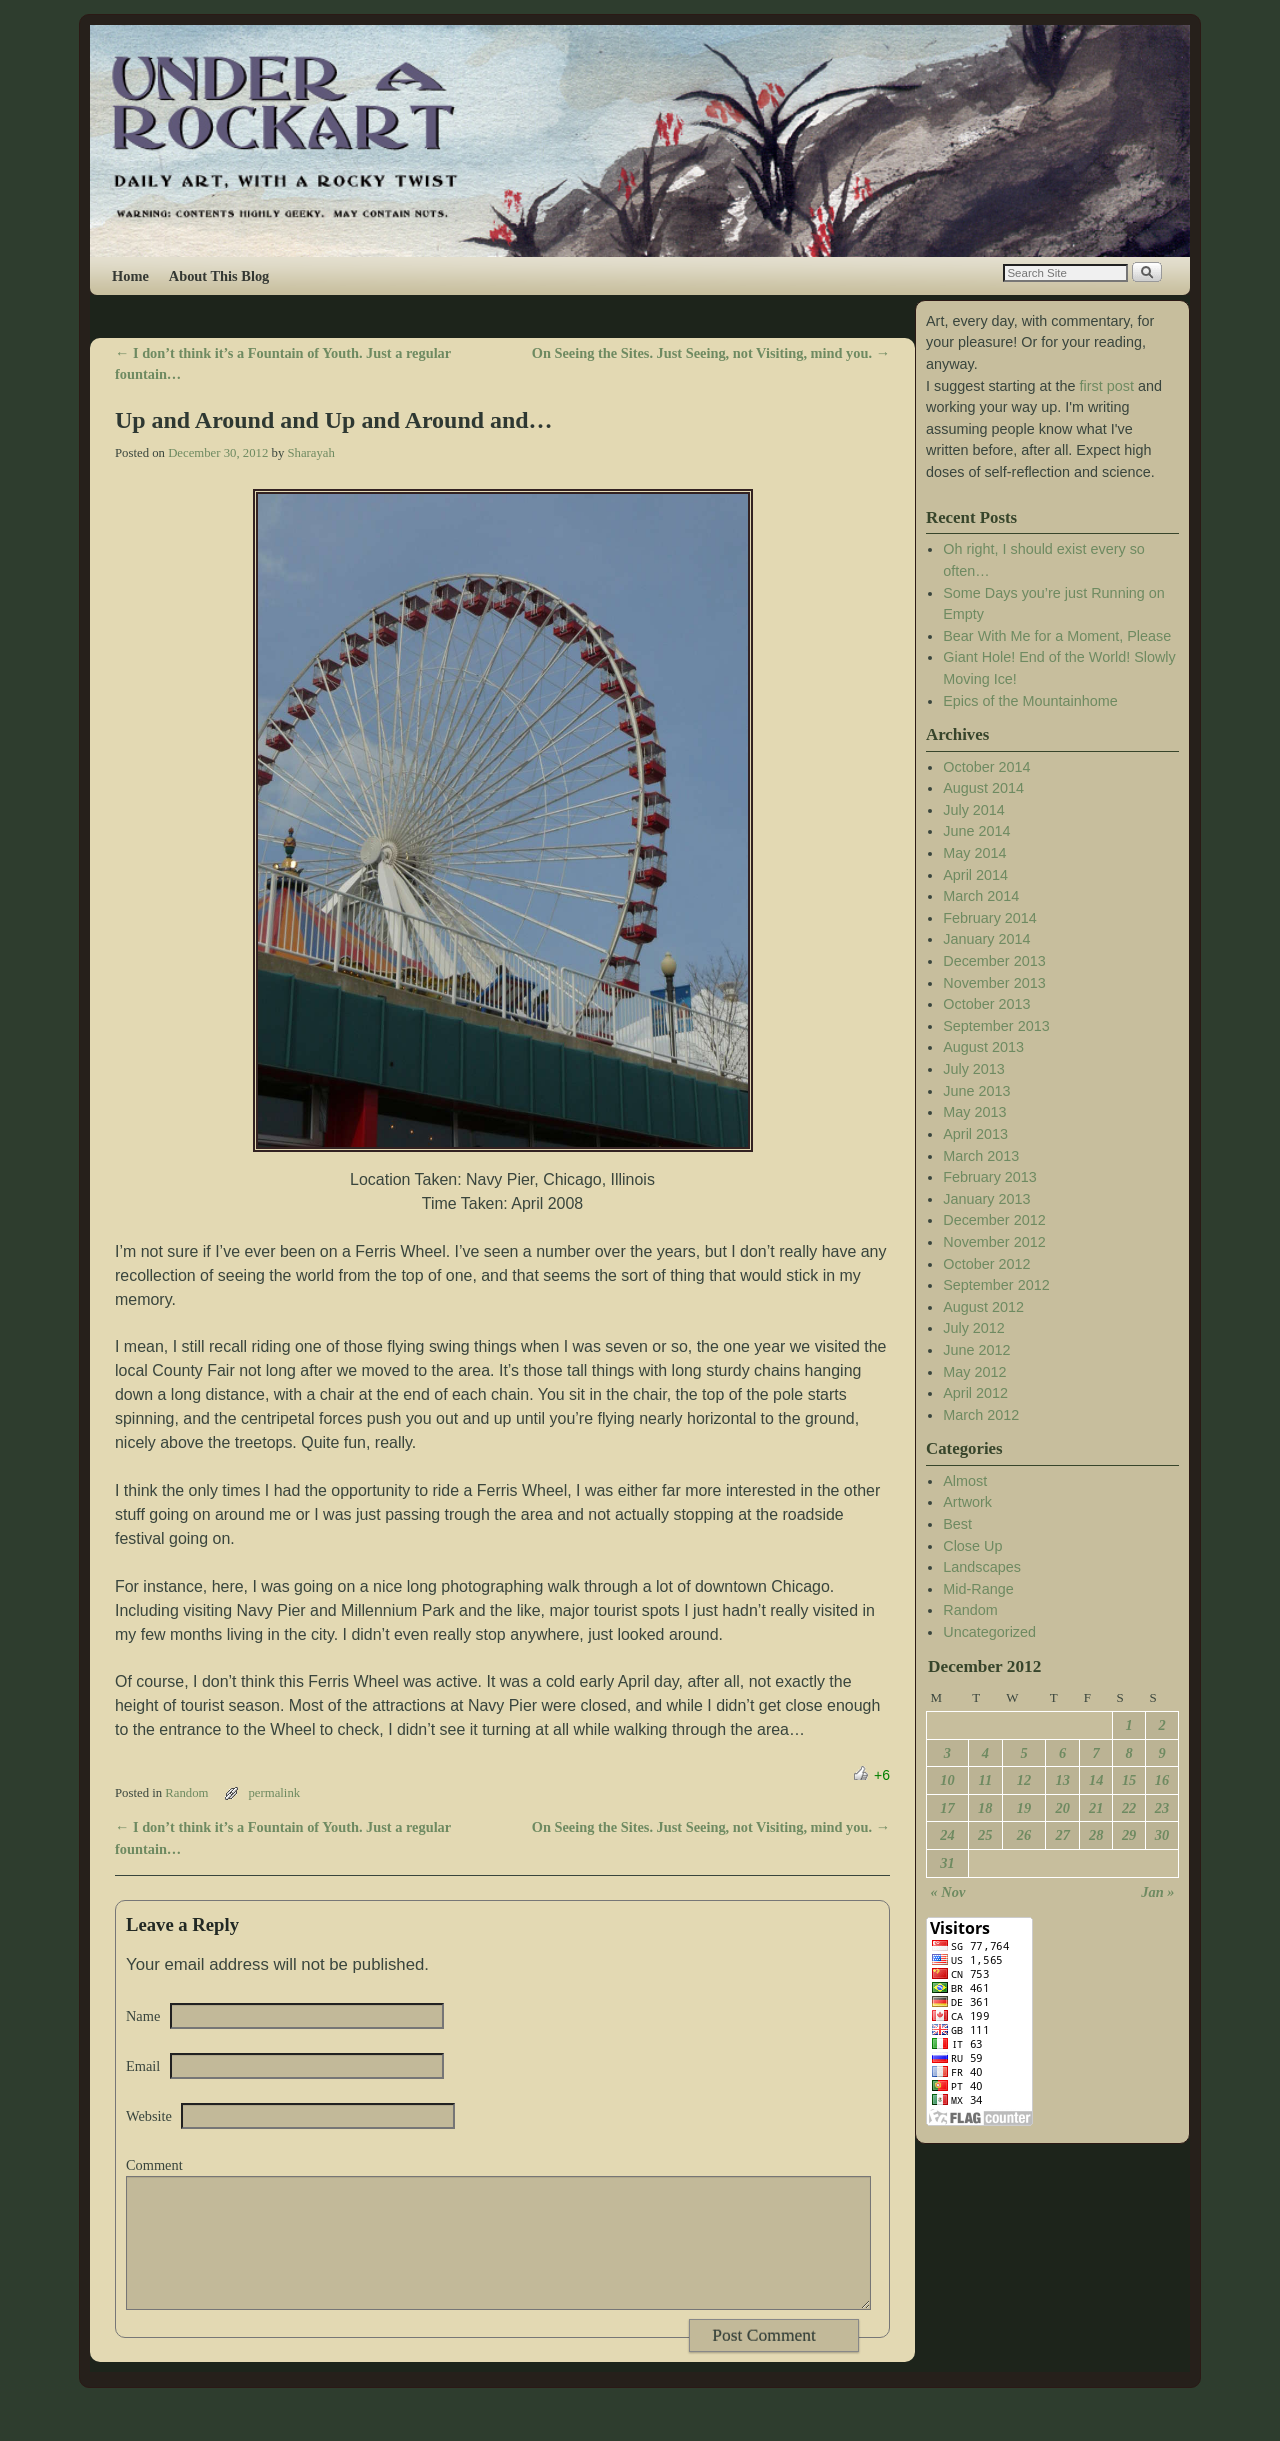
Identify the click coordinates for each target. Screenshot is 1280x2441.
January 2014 (986, 939)
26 (1024, 1835)
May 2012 (974, 1372)
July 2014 (974, 810)
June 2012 (976, 1350)
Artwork (967, 1502)
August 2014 (983, 788)
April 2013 (975, 1134)
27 (1062, 1835)
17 (947, 1808)
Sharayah (310, 453)
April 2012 (975, 1393)
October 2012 (986, 1264)
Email (143, 2066)
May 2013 (974, 1112)
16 (1162, 1780)
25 (985, 1835)
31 (947, 1863)
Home (130, 276)
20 (1062, 1808)
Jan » (1157, 1892)
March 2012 (981, 1415)
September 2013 (996, 1026)
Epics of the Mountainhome (1030, 701)
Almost (965, 1481)
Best (957, 1524)
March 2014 (981, 896)
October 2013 (986, 1004)
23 (1162, 1808)
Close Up (972, 1546)
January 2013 (986, 1199)
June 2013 (976, 1091)
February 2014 (990, 918)
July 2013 (974, 1069)
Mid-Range (978, 1589)
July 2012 (974, 1328)
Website (149, 2116)
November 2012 (994, 1242)
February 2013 (990, 1177)
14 (1096, 1780)
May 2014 (974, 853)
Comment (154, 2165)
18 (985, 1808)
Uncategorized (989, 1632)
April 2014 (975, 875)
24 (947, 1835)
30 (1162, 1835)
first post (1107, 386)
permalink (274, 1793)
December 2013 (994, 961)
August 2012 (983, 1307)
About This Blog (219, 276)
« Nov (948, 1892)
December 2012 (994, 1220)
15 (1129, 1780)
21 (1096, 1808)
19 (1024, 1808)
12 (1024, 1780)
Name (143, 2016)
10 (947, 1780)
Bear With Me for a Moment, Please (1057, 636)
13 (1062, 1780)
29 (1129, 1835)
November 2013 (994, 983)
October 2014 (986, 767)
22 (1129, 1808)
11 (986, 1780)
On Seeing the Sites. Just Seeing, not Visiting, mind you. (711, 353)
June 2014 (976, 831)
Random (186, 1793)
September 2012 (996, 1285)
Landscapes (982, 1567)
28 (1096, 1835)
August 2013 (983, 1047)
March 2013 (981, 1156)
